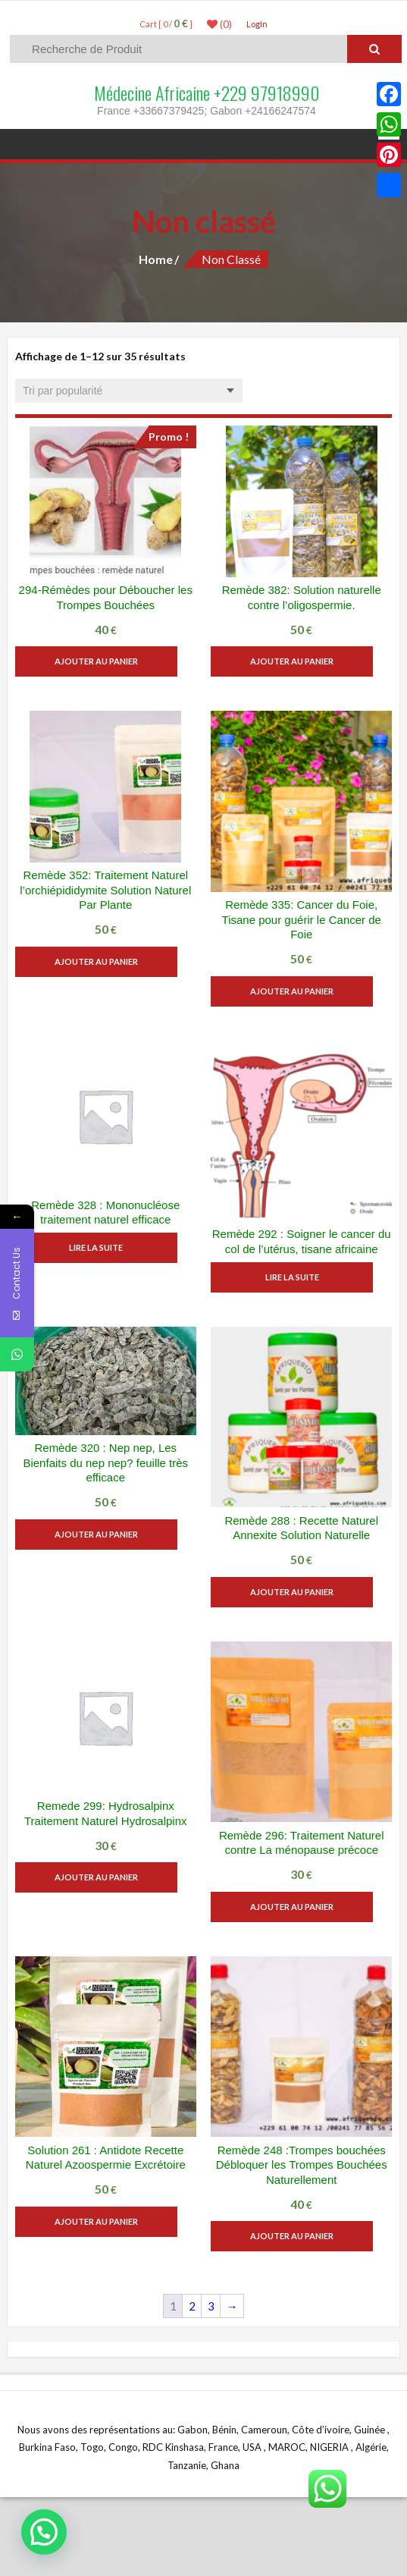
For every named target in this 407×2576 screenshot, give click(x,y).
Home (156, 259)
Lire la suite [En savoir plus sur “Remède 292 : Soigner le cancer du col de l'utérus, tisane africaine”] (301, 1277)
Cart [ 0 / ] (166, 24)
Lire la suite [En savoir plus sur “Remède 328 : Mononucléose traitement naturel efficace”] (106, 1247)
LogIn (257, 24)
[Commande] (129, 391)
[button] (44, 2532)
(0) (219, 24)
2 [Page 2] (192, 2306)
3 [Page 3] (211, 2306)
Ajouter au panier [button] (105, 661)
